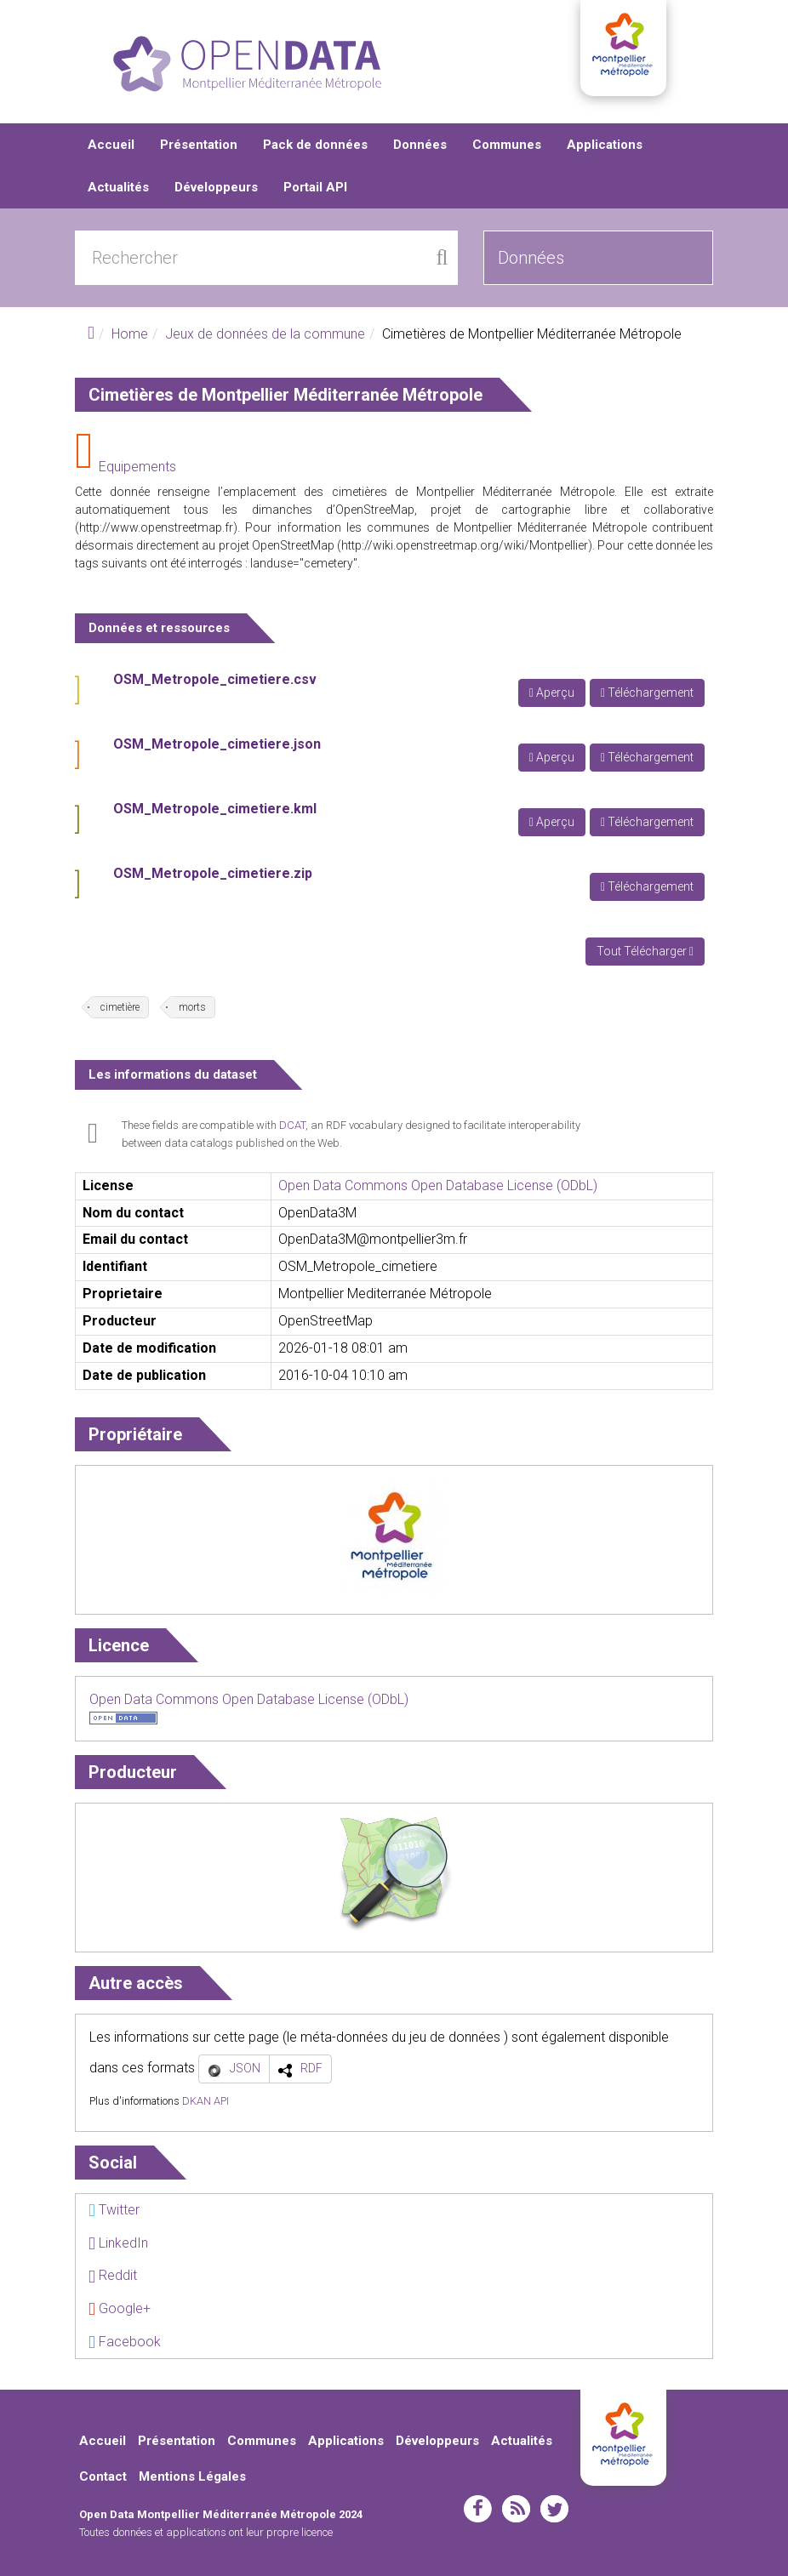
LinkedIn (118, 2243)
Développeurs (216, 187)
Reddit (113, 2275)
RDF (311, 2068)
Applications (604, 144)
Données (420, 144)
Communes (506, 144)
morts (192, 1007)
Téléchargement (647, 692)
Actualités (118, 187)
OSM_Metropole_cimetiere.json (217, 744)
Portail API (315, 187)
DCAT (292, 1125)
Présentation (198, 144)
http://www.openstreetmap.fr (156, 527)
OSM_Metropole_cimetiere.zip (212, 873)
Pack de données (315, 144)
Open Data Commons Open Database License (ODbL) (437, 1185)
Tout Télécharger (645, 951)
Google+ (120, 2308)
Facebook (125, 2342)
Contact (103, 2476)
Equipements (137, 467)
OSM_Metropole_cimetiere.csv (215, 679)
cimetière (120, 1007)
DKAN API (205, 2100)
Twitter (114, 2210)
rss (516, 2508)
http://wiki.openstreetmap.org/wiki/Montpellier (464, 545)
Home (129, 334)
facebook (478, 2508)
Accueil (111, 144)
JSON (245, 2068)
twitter (554, 2508)
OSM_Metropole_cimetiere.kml (215, 809)
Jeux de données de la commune (265, 334)
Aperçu (551, 692)
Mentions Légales (192, 2476)
